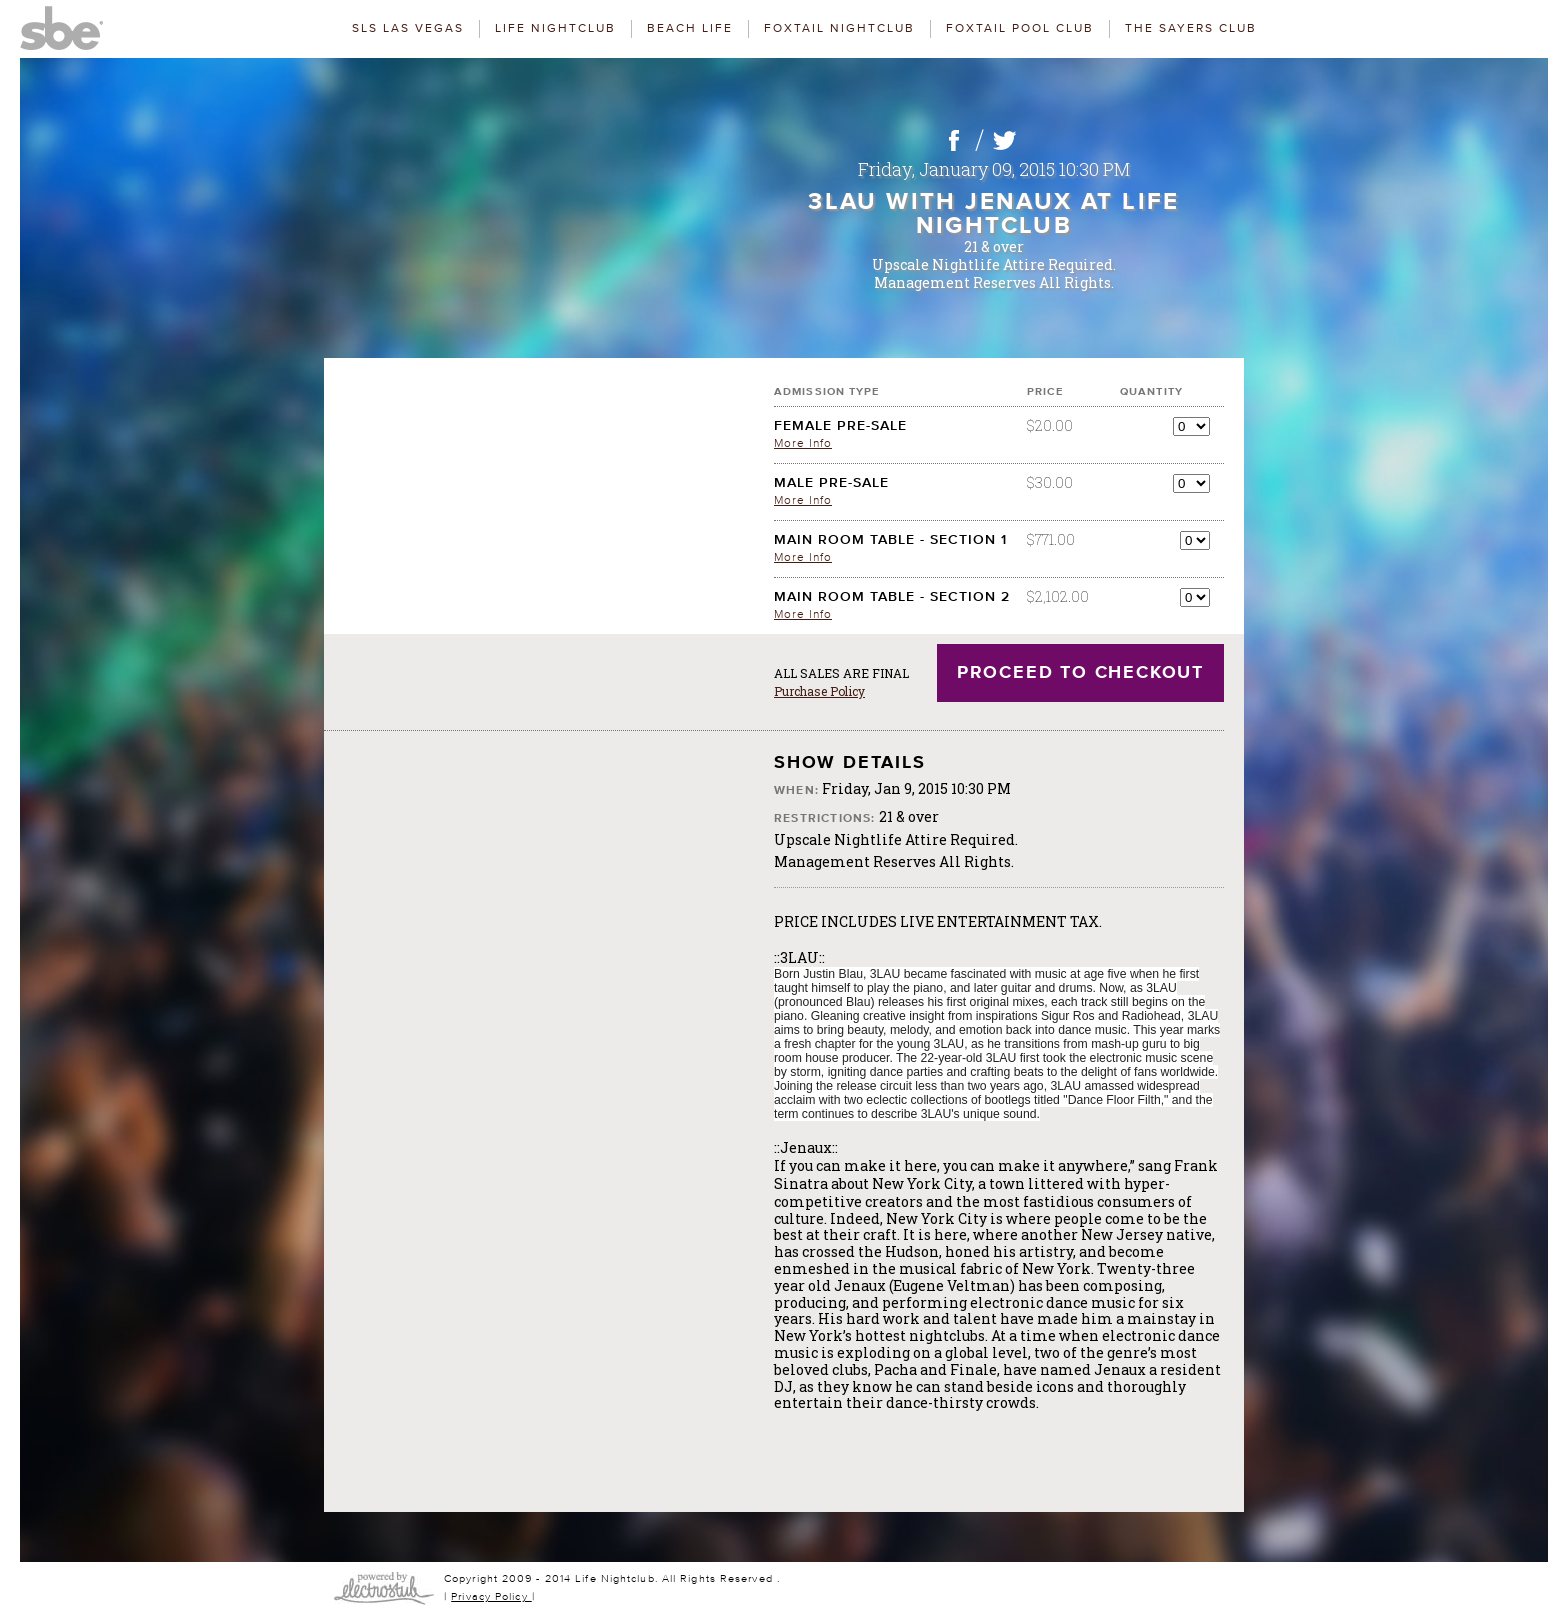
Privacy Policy (491, 1596)
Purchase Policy (819, 691)
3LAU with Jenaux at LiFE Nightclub (994, 214)
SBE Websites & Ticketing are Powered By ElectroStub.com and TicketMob (384, 1588)
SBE (70, 25)
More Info (803, 443)
